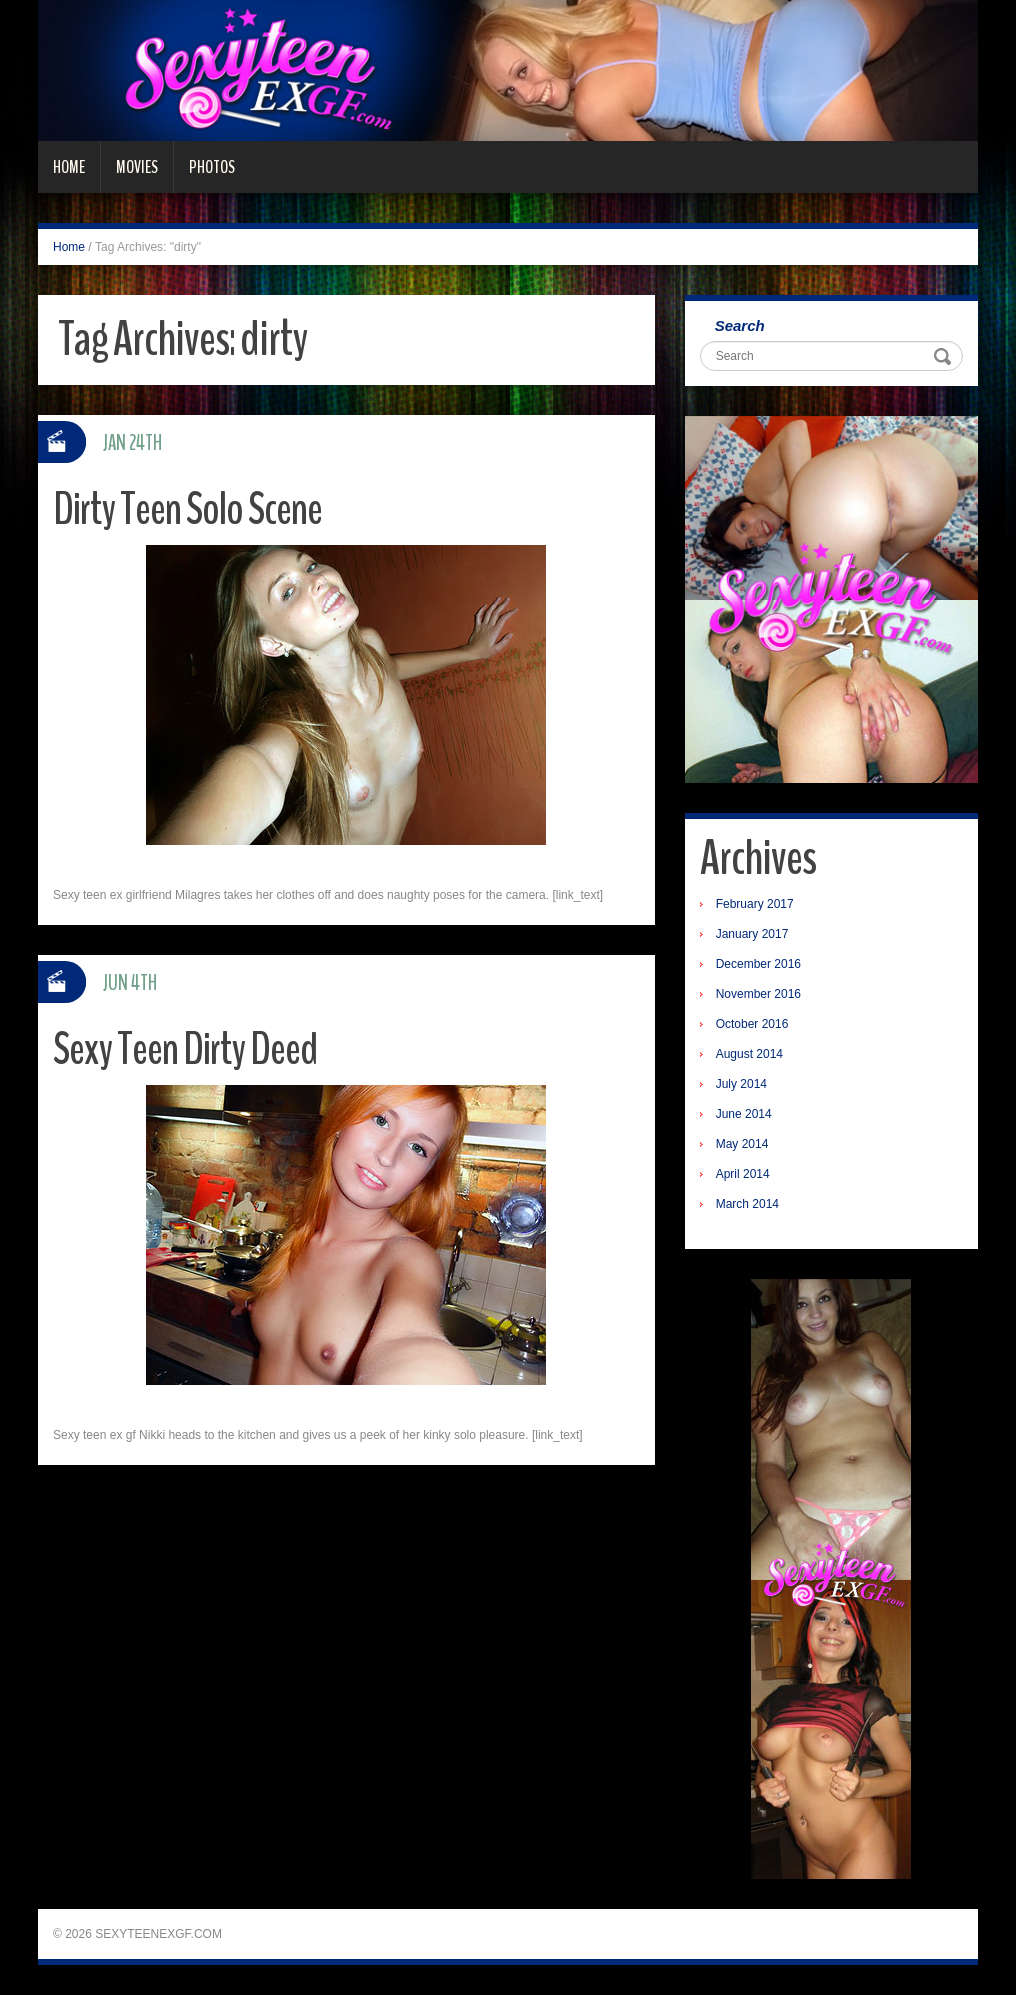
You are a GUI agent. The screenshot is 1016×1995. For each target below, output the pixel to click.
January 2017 (752, 934)
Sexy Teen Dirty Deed (185, 1049)
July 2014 (741, 1084)
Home (69, 167)
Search (740, 325)
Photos (212, 167)
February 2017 (755, 904)
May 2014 (742, 1144)
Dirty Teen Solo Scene (187, 509)
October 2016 (752, 1024)
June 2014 (744, 1114)
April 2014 (743, 1174)
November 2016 (758, 994)
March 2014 (747, 1204)
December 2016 (758, 964)
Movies (137, 167)
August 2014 (749, 1054)
